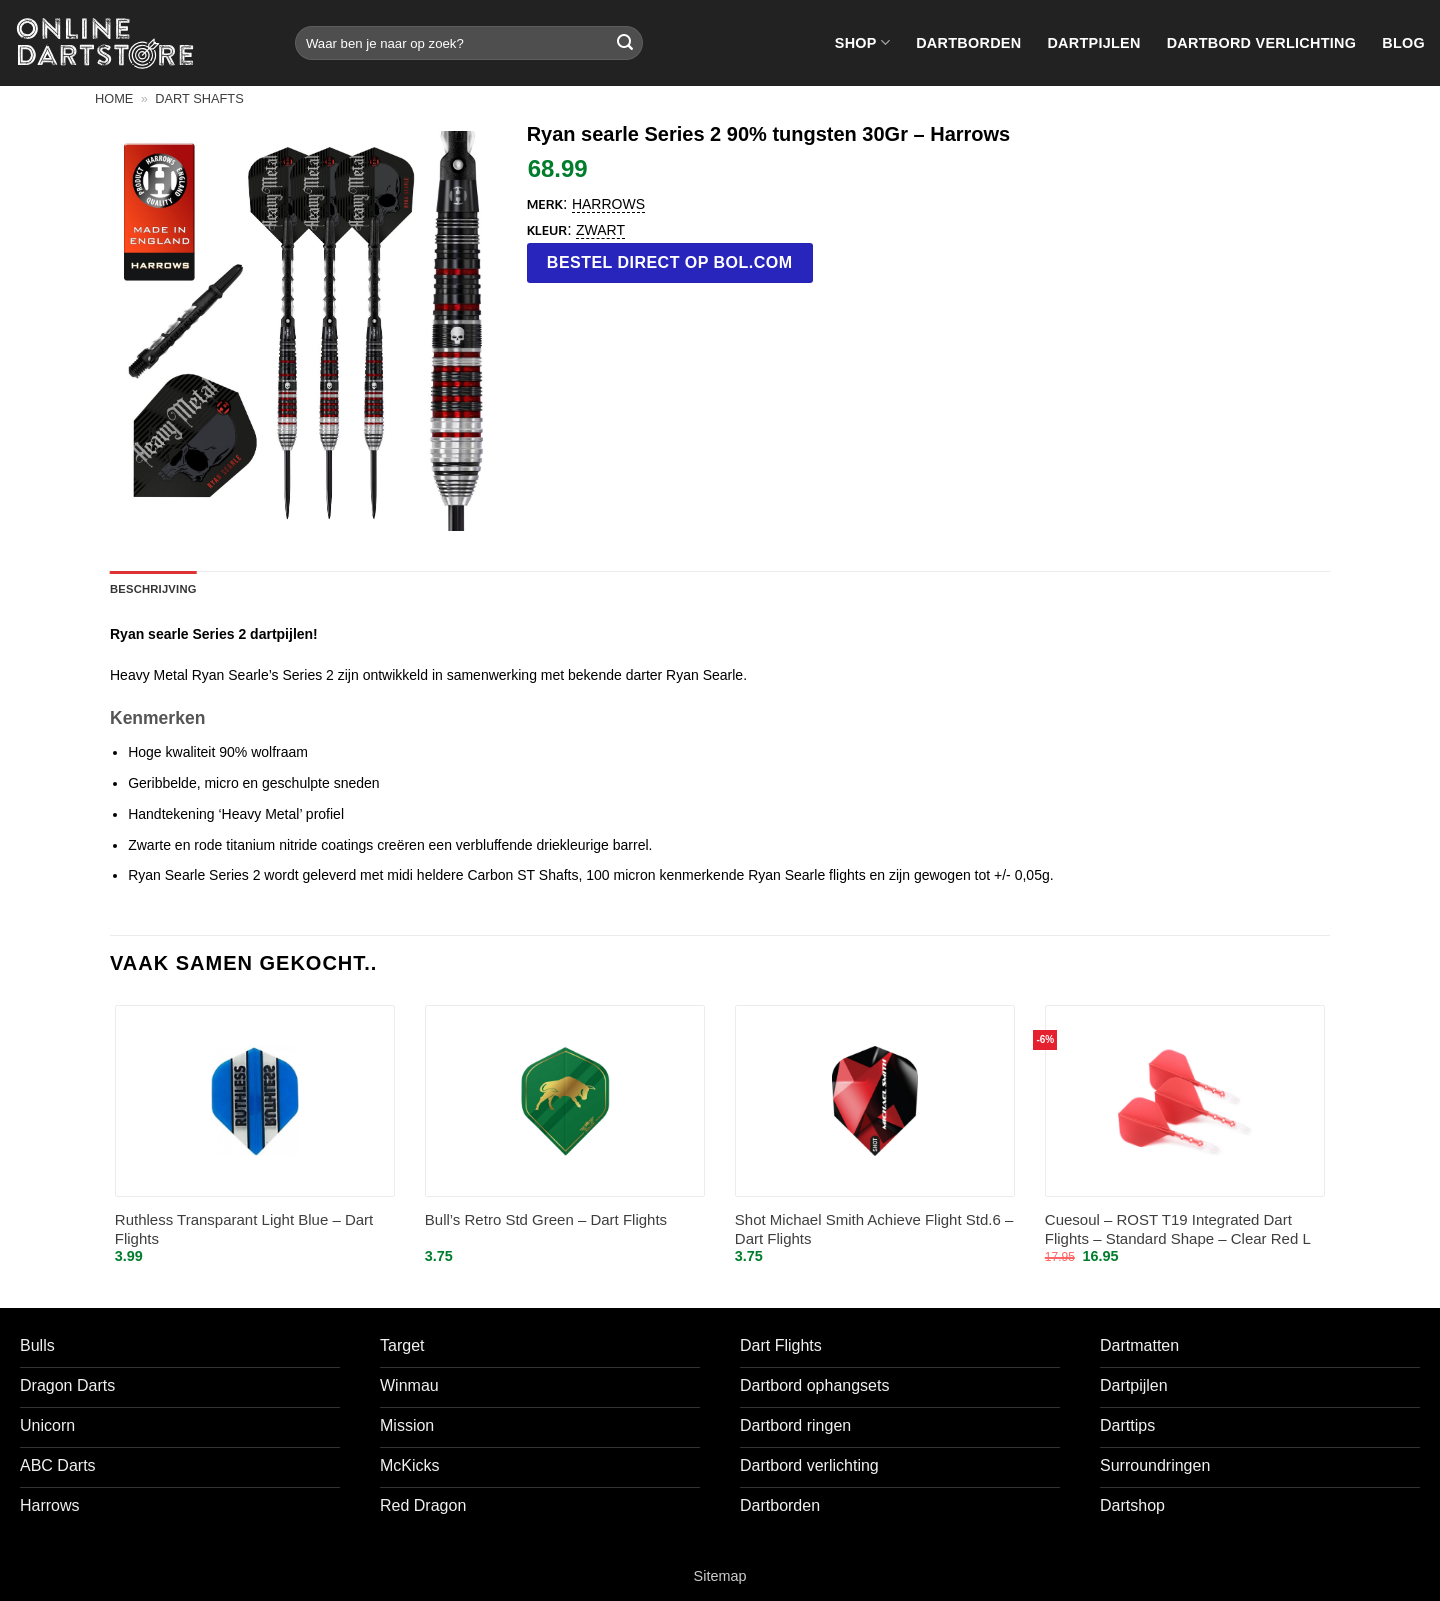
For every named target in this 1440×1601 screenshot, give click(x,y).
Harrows (608, 204)
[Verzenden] (625, 43)
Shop (862, 42)
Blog (1403, 43)
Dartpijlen (1093, 43)
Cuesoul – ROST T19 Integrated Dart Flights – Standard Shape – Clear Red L (1178, 1229)
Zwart (600, 230)
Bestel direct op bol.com (670, 262)
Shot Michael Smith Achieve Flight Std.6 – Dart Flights (874, 1229)
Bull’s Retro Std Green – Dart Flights (546, 1219)
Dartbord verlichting (1262, 43)
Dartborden (968, 43)
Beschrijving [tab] (153, 589)
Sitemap (720, 1576)
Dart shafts (199, 98)
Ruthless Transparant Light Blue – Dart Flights (244, 1229)
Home (114, 98)
